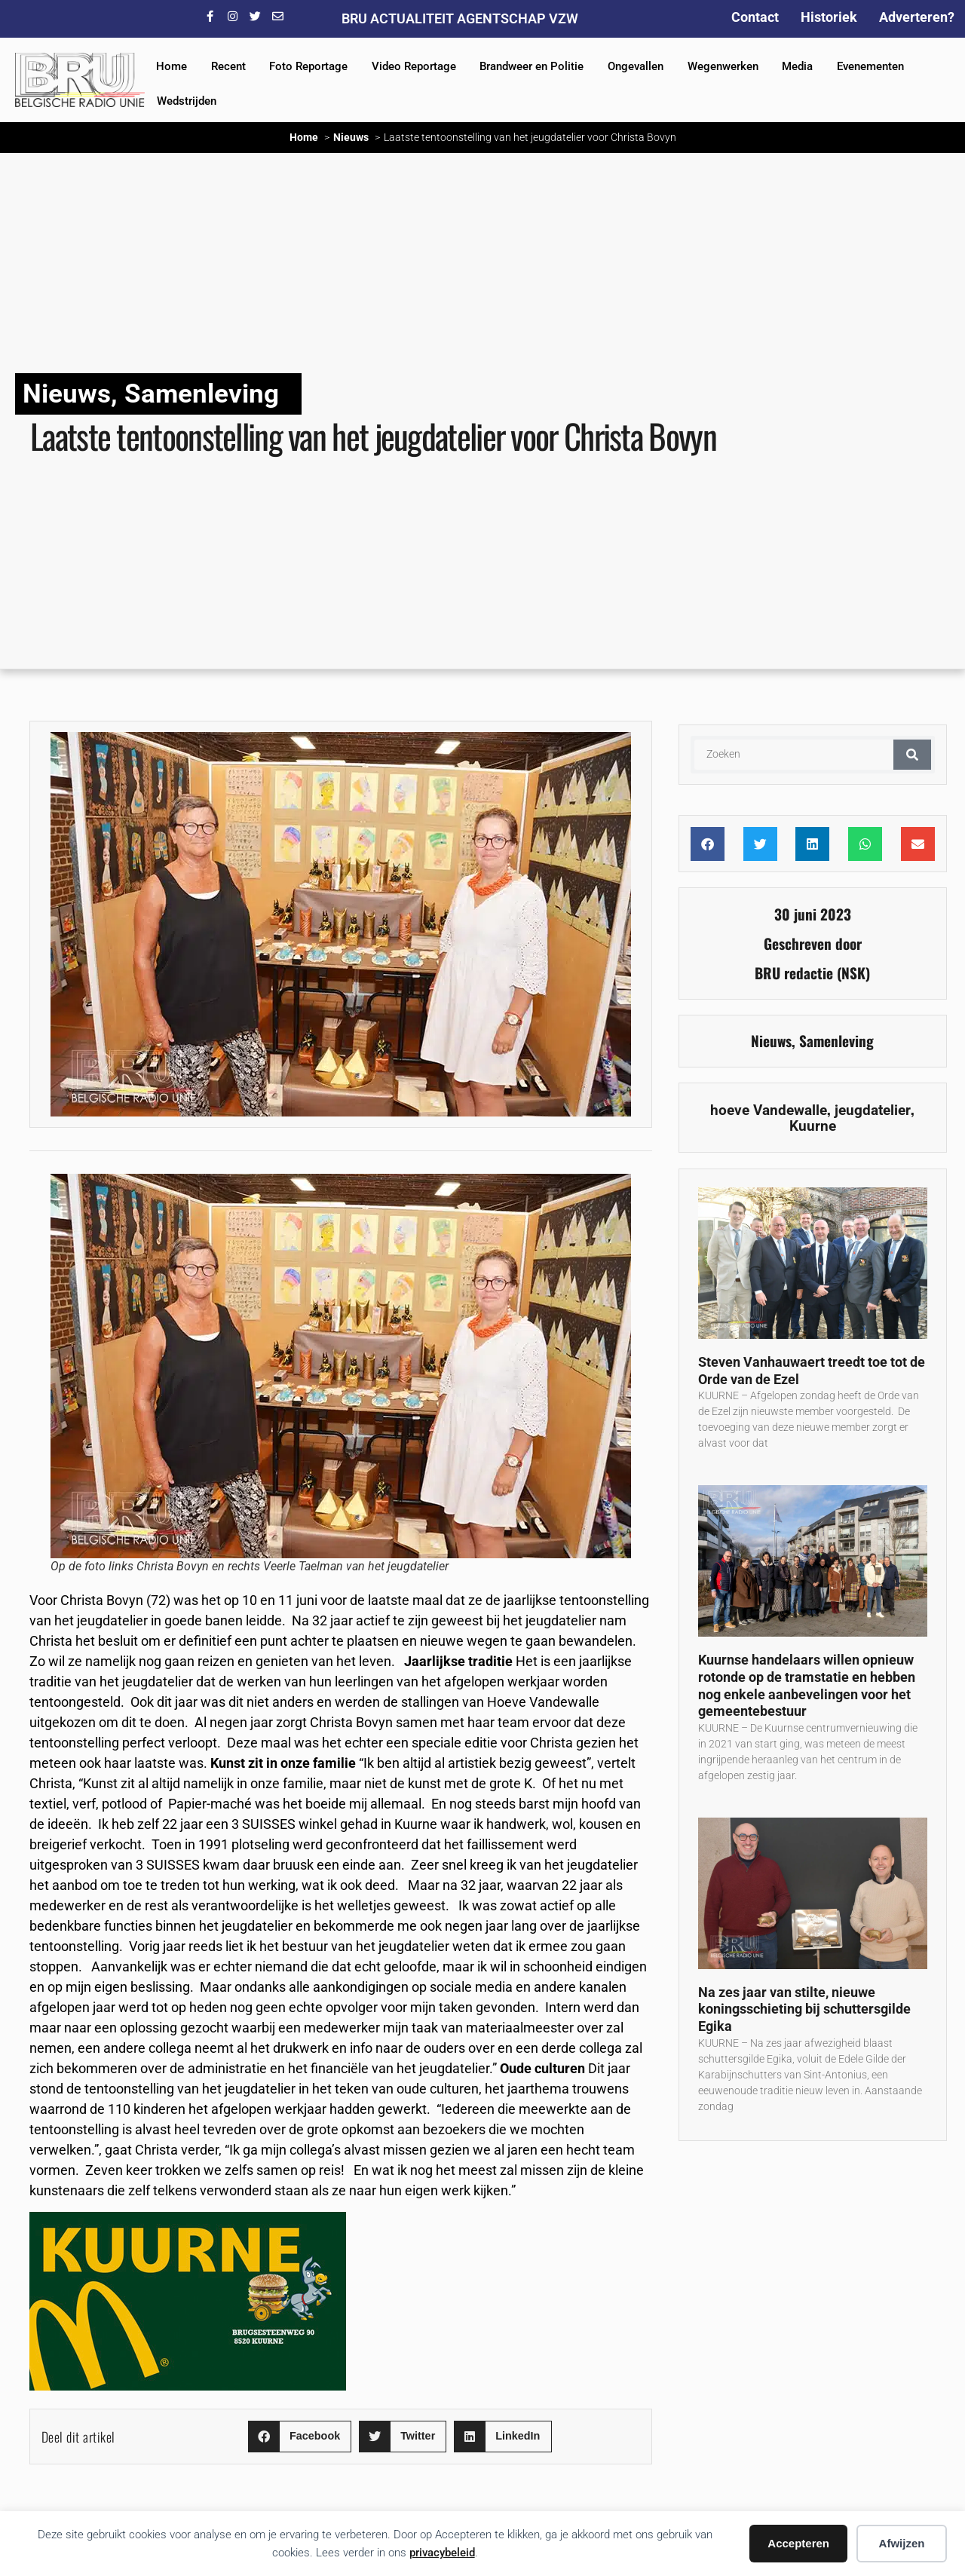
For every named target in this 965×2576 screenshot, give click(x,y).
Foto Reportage (308, 66)
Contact (755, 17)
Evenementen (870, 66)
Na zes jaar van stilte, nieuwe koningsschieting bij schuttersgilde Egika (804, 2009)
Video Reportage (414, 66)
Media (797, 66)
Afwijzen (902, 2543)
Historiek (829, 17)
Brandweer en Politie (531, 66)
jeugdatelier (873, 1110)
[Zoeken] (912, 755)
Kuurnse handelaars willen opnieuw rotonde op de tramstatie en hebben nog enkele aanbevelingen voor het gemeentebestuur (806, 1685)
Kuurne (812, 1126)
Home (171, 66)
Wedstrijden (186, 101)
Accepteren (798, 2543)
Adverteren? (916, 17)
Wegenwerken (723, 66)
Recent (228, 66)
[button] (299, 2437)
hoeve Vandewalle (768, 1110)
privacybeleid (442, 2552)
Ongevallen (635, 66)
